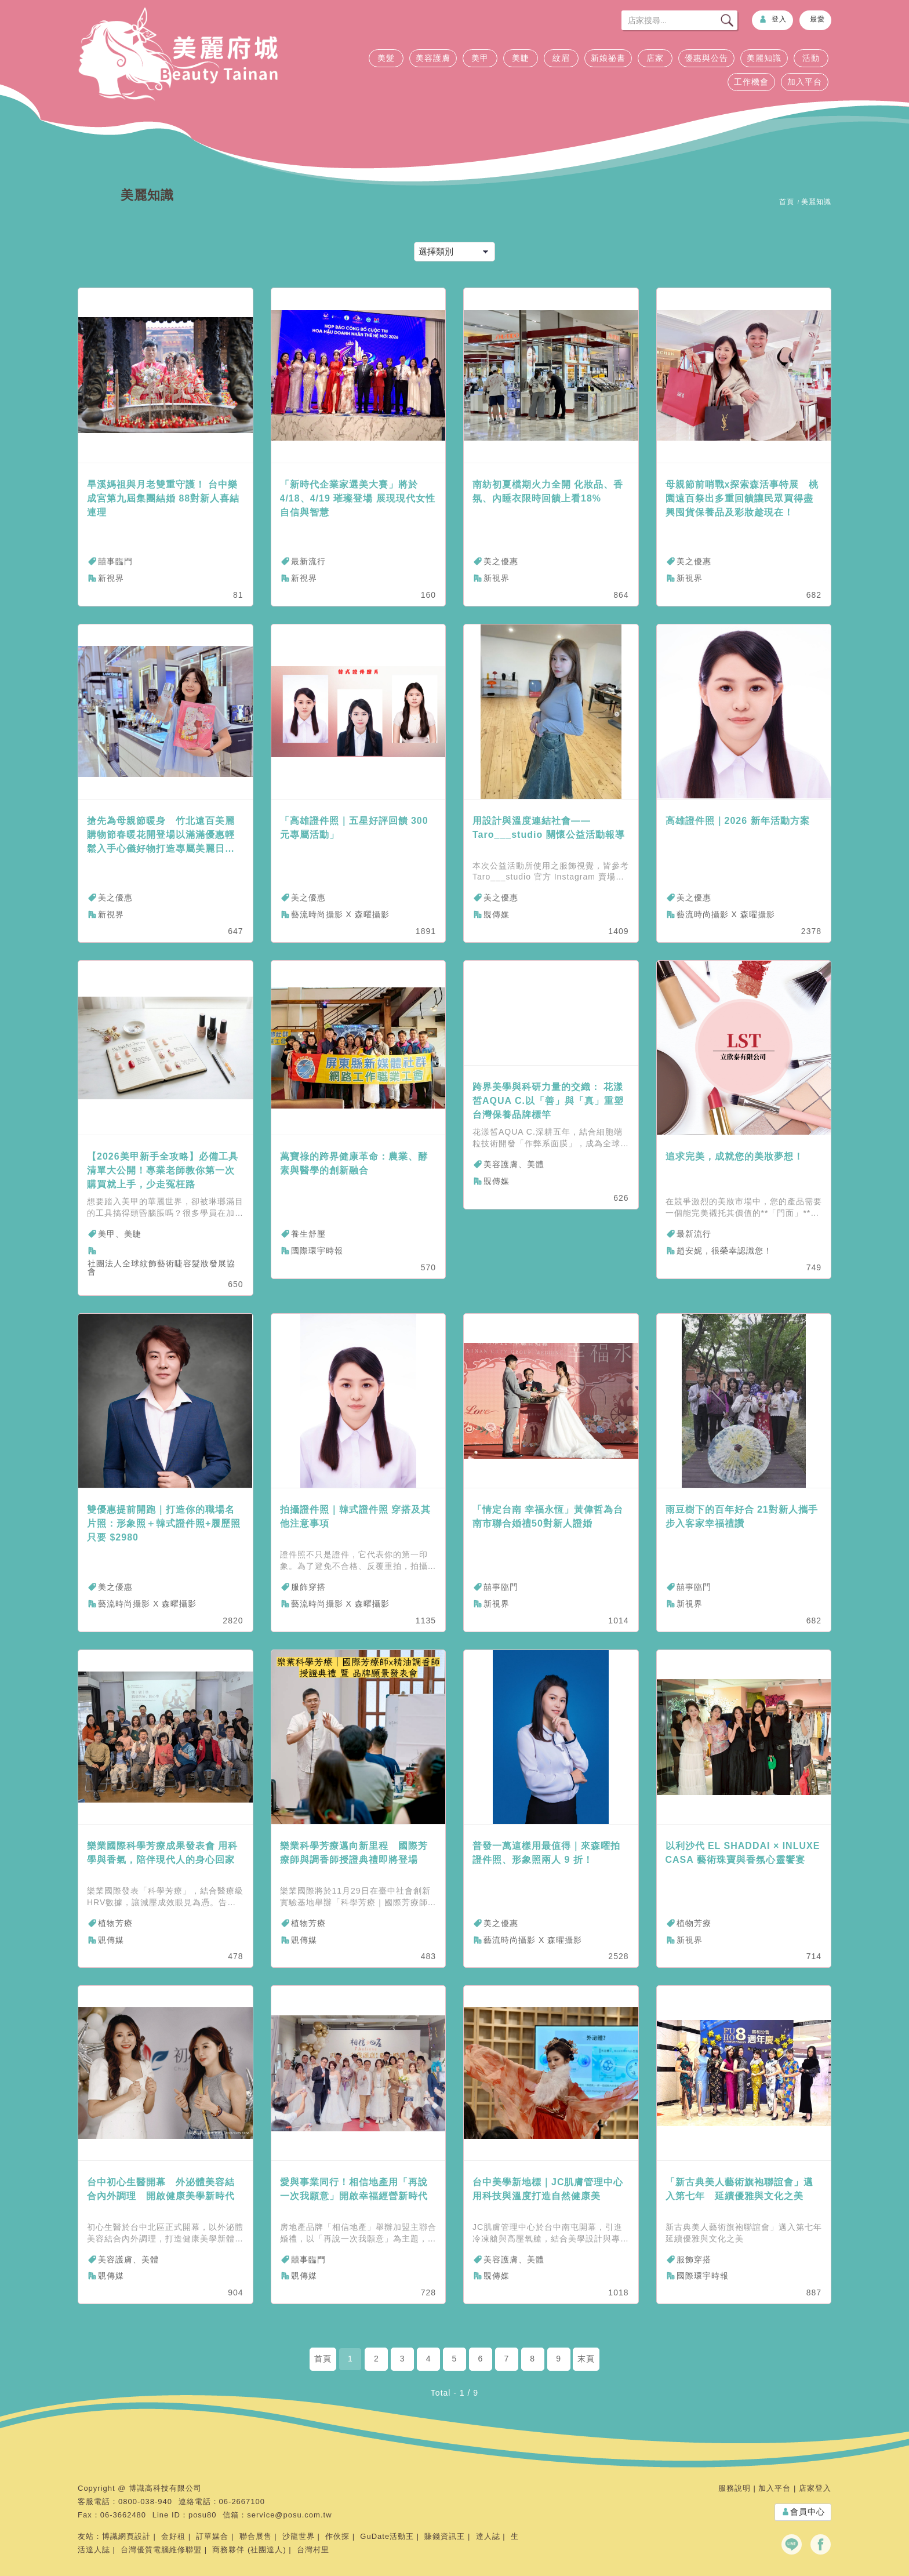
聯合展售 (255, 2536)
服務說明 (734, 2488)
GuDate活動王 (387, 2536)
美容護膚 (433, 58)
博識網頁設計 (126, 2536)
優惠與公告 (706, 58)
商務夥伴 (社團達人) (249, 2549)
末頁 (586, 2358)
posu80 (202, 2514)
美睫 (520, 58)
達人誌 (488, 2536)
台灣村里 (313, 2549)
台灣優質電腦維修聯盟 (161, 2549)
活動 (811, 58)
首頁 (786, 202)
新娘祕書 (608, 58)
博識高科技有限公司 (165, 2488)
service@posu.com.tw (289, 2514)
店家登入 (815, 2488)
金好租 (173, 2536)
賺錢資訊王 (444, 2536)
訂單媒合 (212, 2536)
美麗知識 (764, 58)
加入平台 (804, 81)
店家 (655, 58)
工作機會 (751, 81)
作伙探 (337, 2536)
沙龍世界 (298, 2536)
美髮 (386, 58)
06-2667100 (242, 2501)
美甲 (480, 58)
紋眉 (561, 58)
